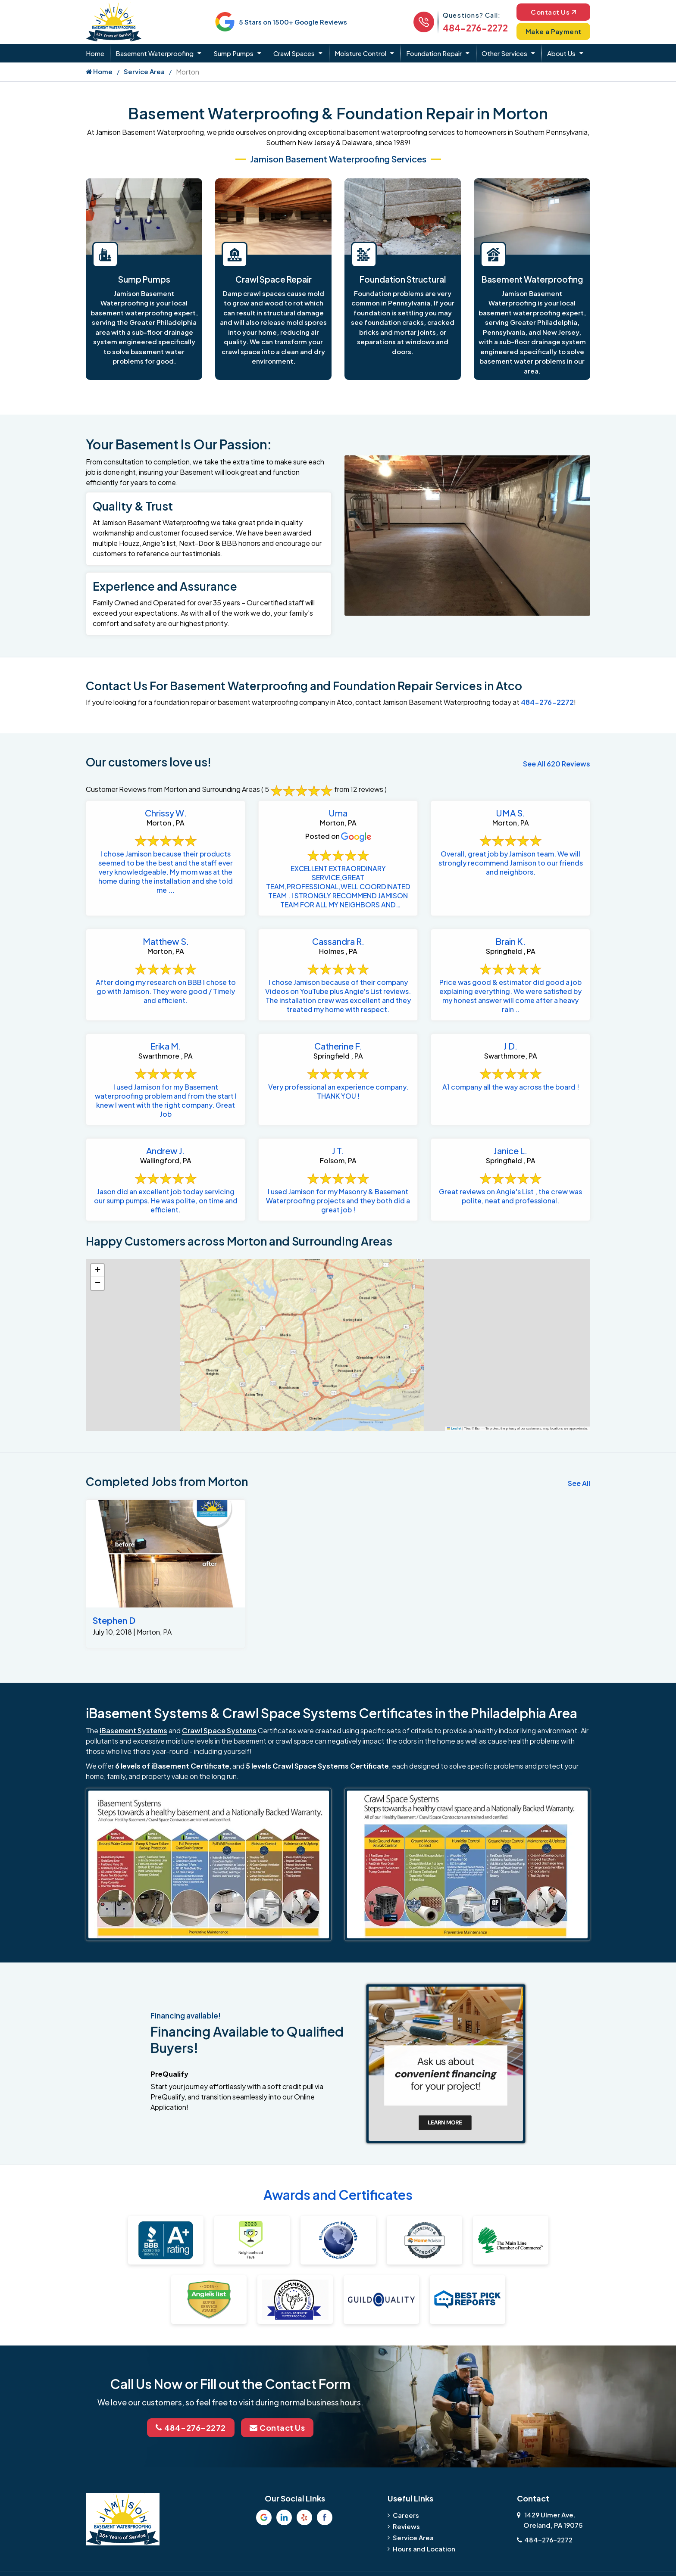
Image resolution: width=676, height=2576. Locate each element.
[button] (97, 1270)
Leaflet (454, 1428)
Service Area (144, 71)
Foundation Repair (434, 53)
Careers (406, 2515)
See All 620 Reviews (556, 763)
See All (579, 1483)
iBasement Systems (133, 1730)
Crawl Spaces (294, 53)
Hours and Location (424, 2549)
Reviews (406, 2526)
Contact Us (553, 12)
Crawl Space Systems (219, 1730)
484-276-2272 (475, 28)
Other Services (504, 53)
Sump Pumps (233, 53)
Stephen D (114, 1620)
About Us (561, 53)
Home (95, 53)
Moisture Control (360, 53)
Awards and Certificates (338, 2195)
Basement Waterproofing (155, 53)
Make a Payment (554, 31)
